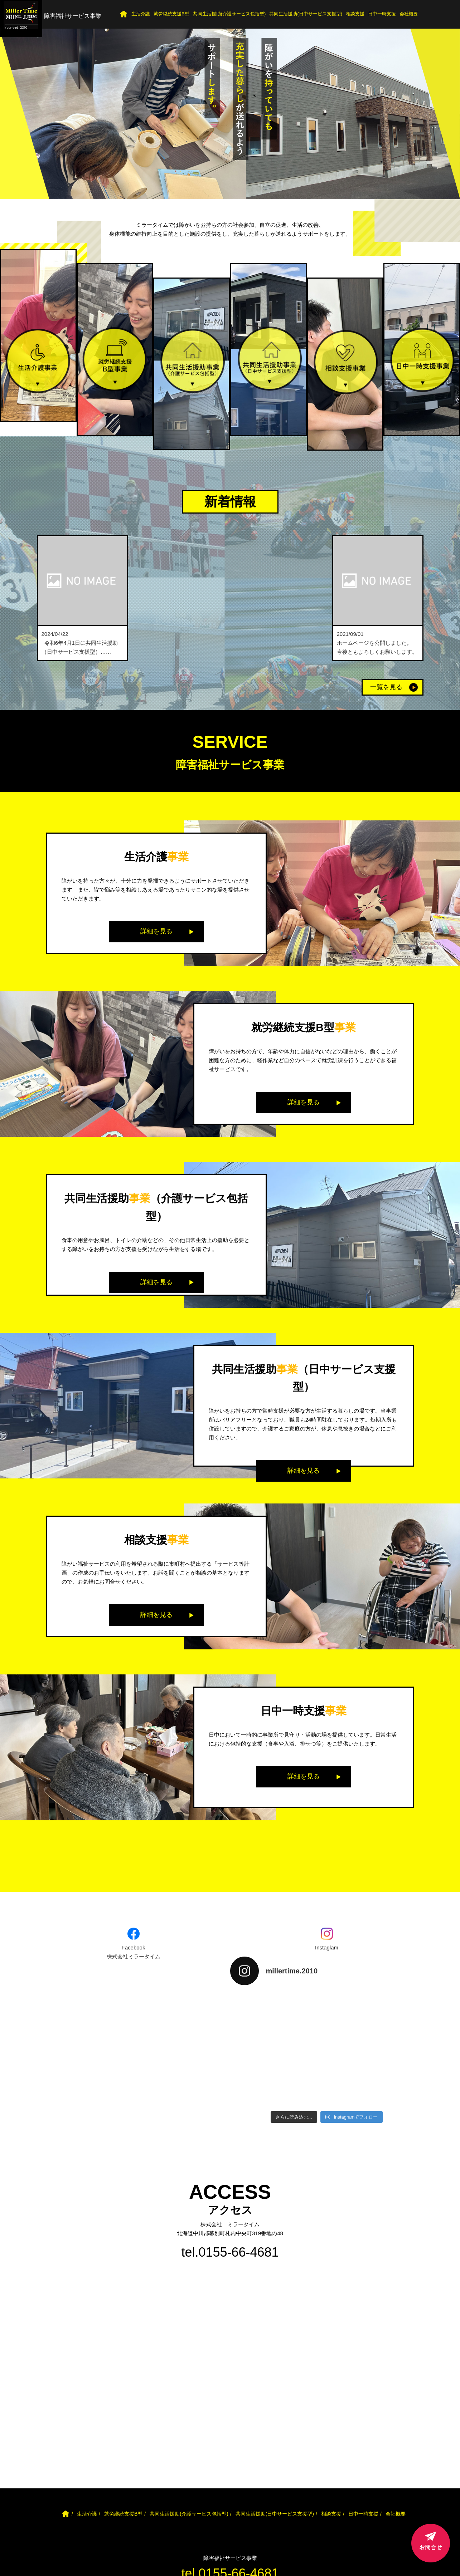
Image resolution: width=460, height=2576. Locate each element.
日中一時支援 (382, 13)
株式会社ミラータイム (133, 1956)
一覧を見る (386, 687)
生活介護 (140, 13)
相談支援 (355, 13)
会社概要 (409, 13)
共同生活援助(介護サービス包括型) (229, 13)
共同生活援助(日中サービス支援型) (305, 13)
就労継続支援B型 (171, 13)
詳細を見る (156, 931)
